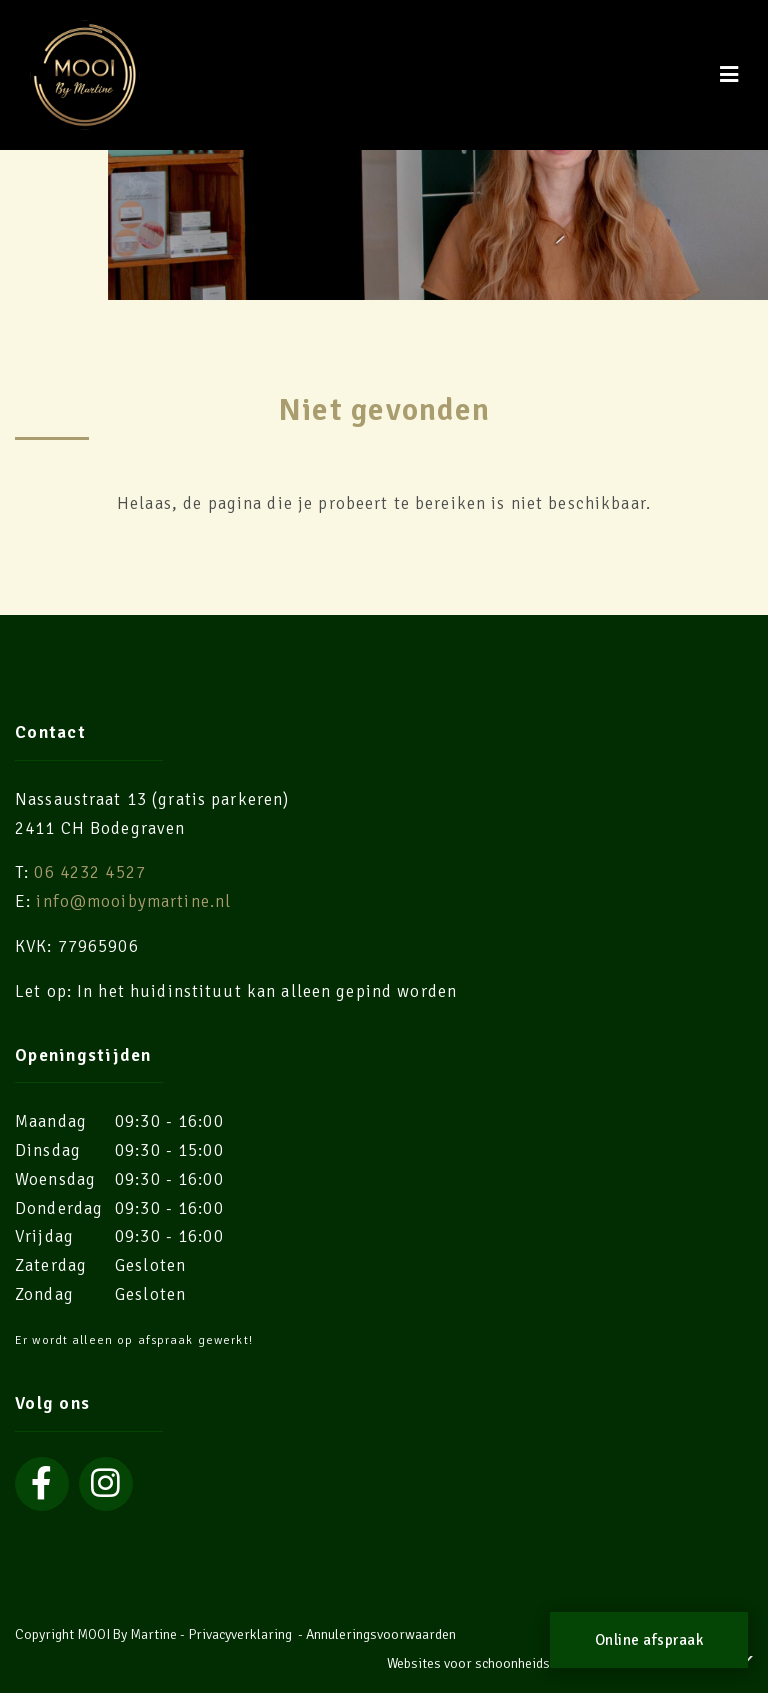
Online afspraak (649, 1640)
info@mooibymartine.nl (133, 901)
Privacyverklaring (240, 1634)
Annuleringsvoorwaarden (381, 1634)
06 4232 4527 (90, 872)
